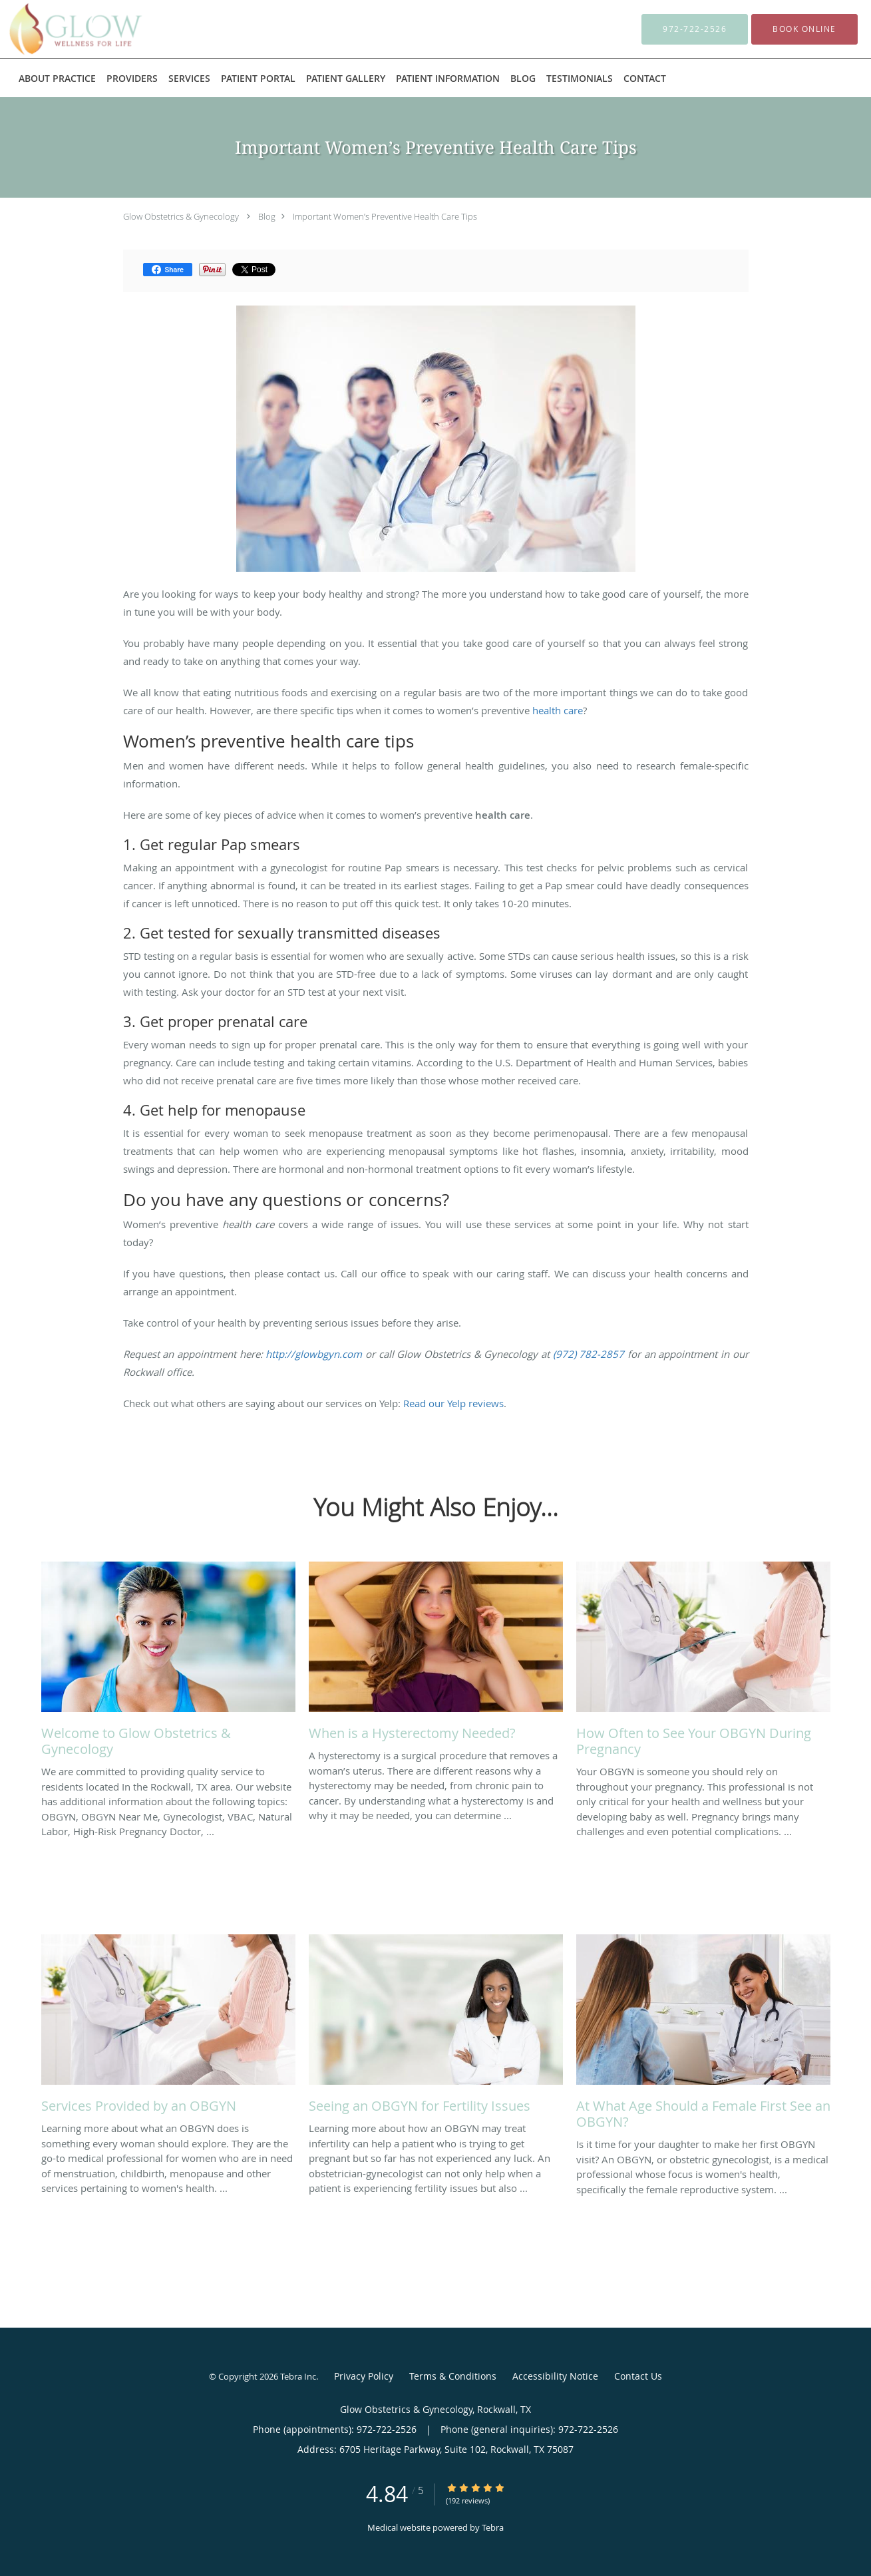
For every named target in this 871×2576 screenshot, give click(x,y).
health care (557, 710)
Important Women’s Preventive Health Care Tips (385, 216)
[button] (804, 29)
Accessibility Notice (555, 2376)
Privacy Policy (363, 2376)
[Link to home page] (55, 29)
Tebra (493, 2527)
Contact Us (638, 2376)
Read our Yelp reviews (453, 1403)
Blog (266, 216)
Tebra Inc (298, 2376)
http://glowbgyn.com (313, 1354)
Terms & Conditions (452, 2376)
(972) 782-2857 (589, 1354)
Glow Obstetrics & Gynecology (181, 216)
